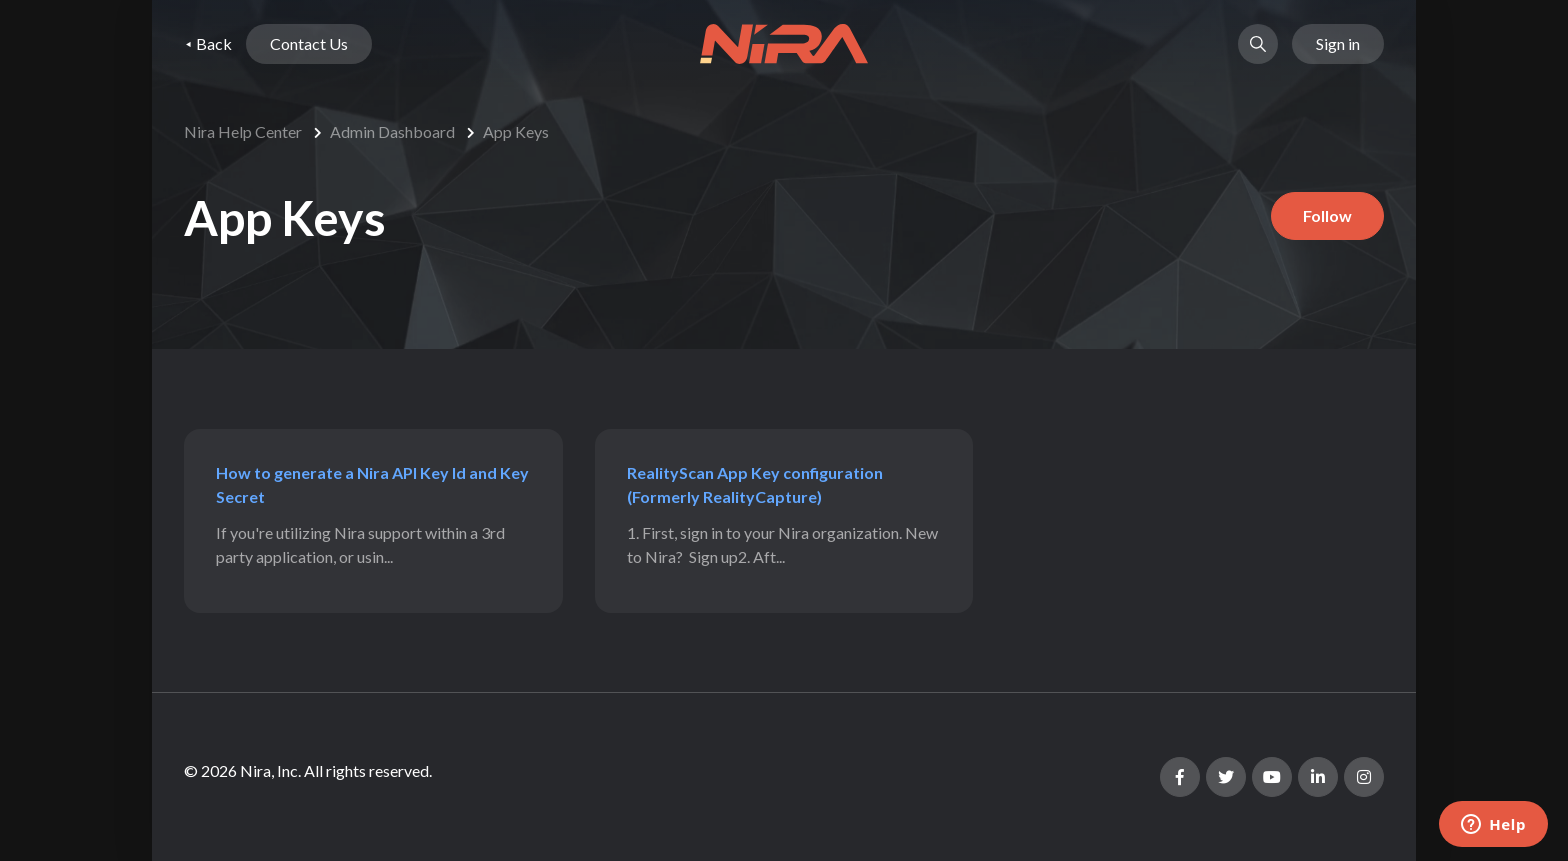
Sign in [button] (1338, 43)
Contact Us (309, 43)
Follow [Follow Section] (1327, 215)
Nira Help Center (243, 131)
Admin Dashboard (392, 131)
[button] (1258, 44)
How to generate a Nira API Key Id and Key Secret (372, 484)
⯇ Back (208, 43)
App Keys (516, 131)
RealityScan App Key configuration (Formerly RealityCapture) (755, 484)
